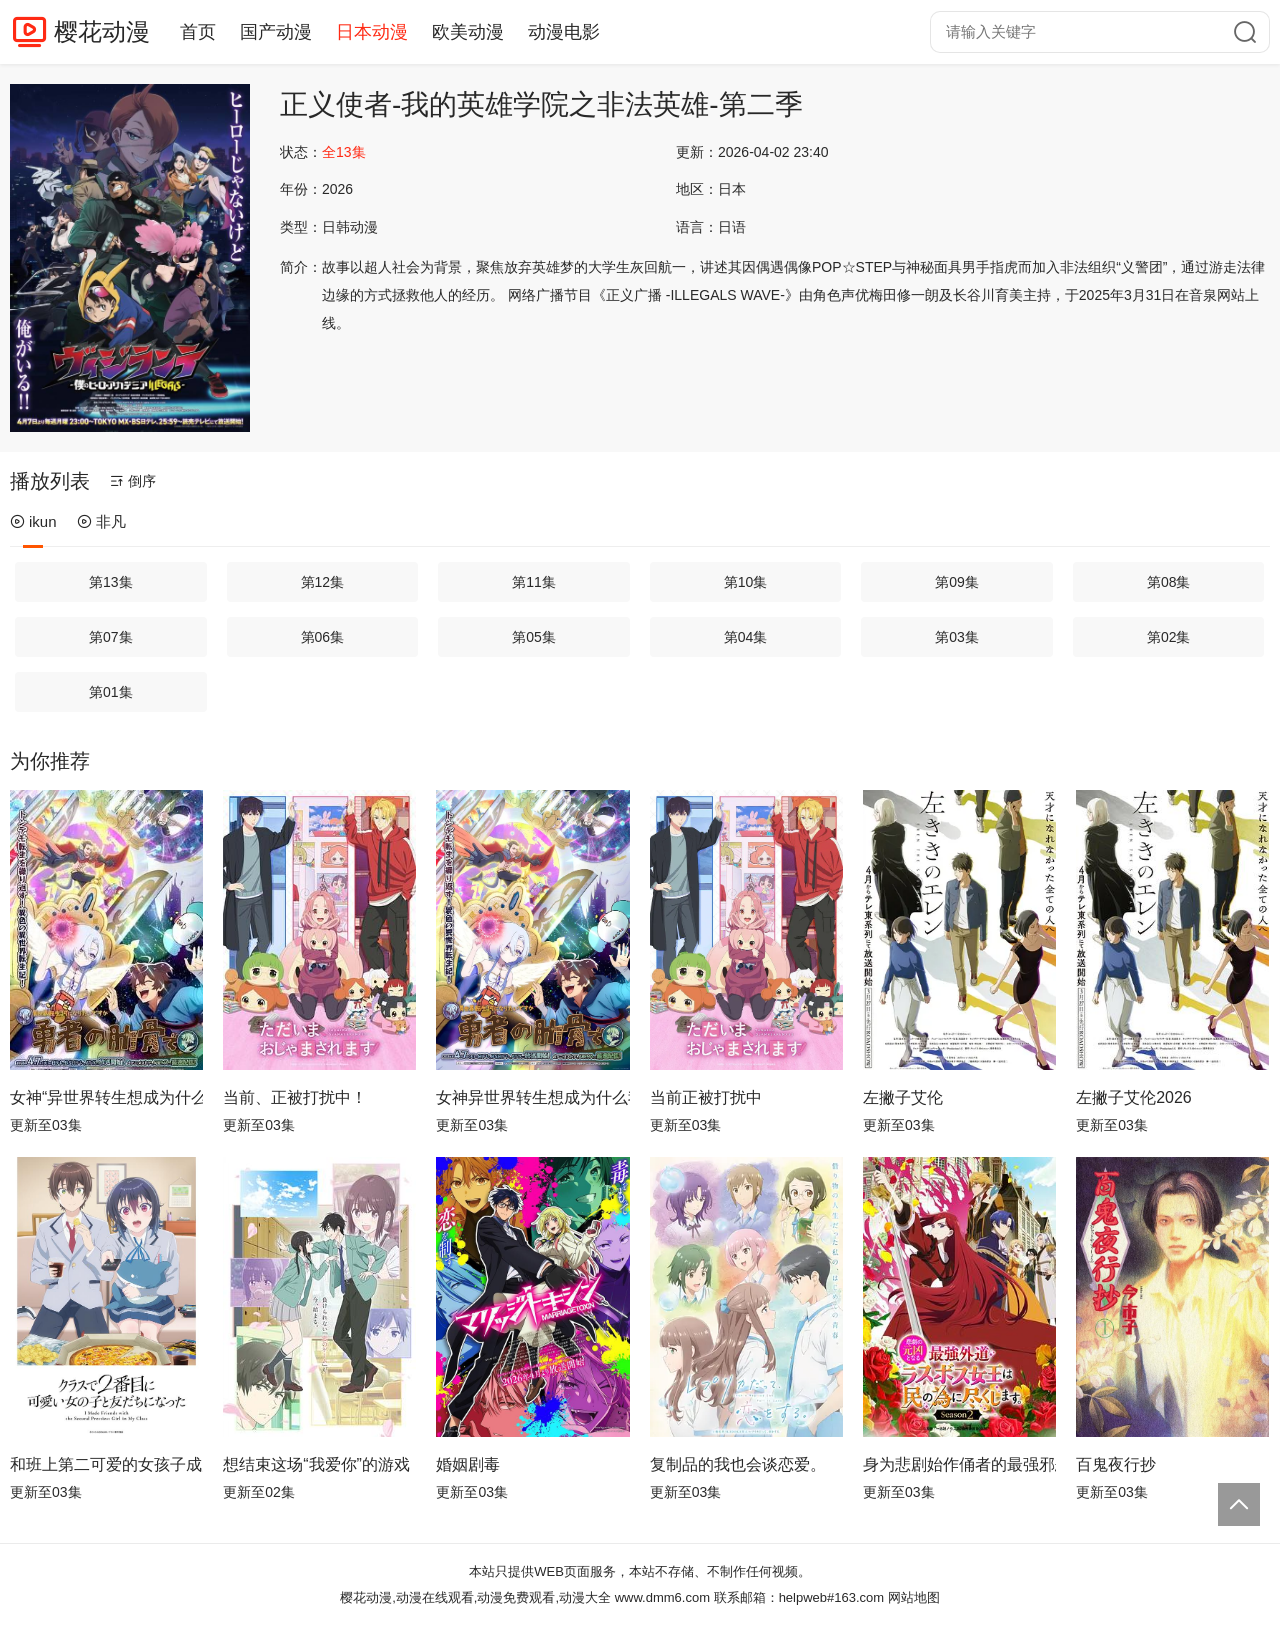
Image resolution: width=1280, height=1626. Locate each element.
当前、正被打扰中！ (295, 1097)
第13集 (111, 582)
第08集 (1169, 582)
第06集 (323, 637)
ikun (33, 521)
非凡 (101, 521)
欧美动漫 (468, 32)
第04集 (746, 637)
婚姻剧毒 (468, 1464)
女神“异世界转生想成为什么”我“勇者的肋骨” (106, 1097)
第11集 (534, 582)
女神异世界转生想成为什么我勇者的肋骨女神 (532, 1097)
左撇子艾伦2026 (1134, 1097)
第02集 (1169, 637)
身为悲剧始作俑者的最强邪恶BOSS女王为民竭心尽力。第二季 (959, 1464)
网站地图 (914, 1597)
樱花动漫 (102, 31)
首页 (198, 32)
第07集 (111, 637)
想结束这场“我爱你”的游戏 (316, 1464)
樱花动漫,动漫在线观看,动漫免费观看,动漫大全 (475, 1597)
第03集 (957, 637)
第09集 (957, 582)
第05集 (534, 637)
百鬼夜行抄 (1116, 1464)
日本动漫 (372, 32)
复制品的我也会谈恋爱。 (738, 1464)
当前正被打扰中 (706, 1097)
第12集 (323, 582)
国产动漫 (276, 32)
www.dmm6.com (662, 1597)
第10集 (746, 582)
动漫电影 (564, 32)
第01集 (111, 692)
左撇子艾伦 (903, 1097)
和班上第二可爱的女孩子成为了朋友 (106, 1464)
